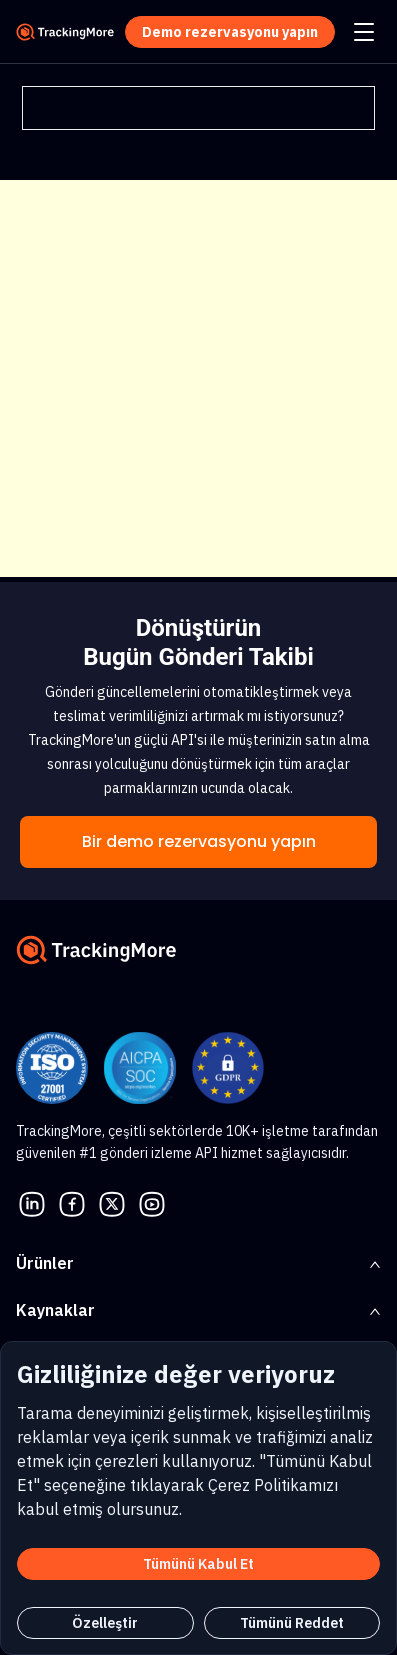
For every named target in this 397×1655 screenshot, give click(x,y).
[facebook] (72, 1202)
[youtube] (152, 1202)
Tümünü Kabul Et (198, 1564)
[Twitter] (112, 1202)
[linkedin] (32, 1202)
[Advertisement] (198, 378)
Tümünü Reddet (292, 1623)
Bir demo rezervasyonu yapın (199, 841)
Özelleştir (105, 1623)
